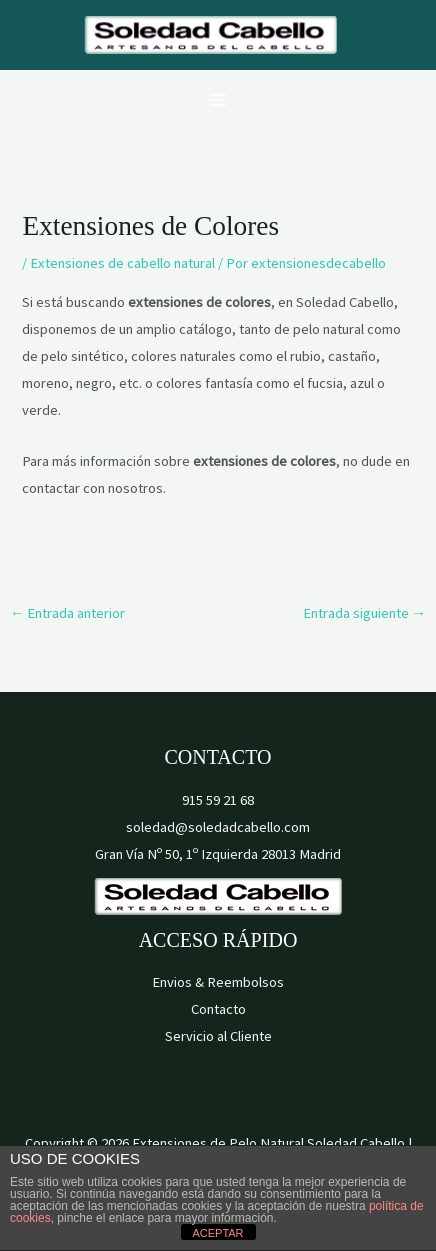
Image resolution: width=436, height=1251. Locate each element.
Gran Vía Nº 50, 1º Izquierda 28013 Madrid (218, 854)
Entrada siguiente (365, 613)
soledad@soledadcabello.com (218, 827)
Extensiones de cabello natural (122, 263)
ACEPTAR (217, 1233)
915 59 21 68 (218, 800)
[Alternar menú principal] (218, 100)
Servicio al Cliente (218, 1036)
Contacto (218, 1009)
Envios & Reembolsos (218, 982)
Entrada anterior (68, 613)
